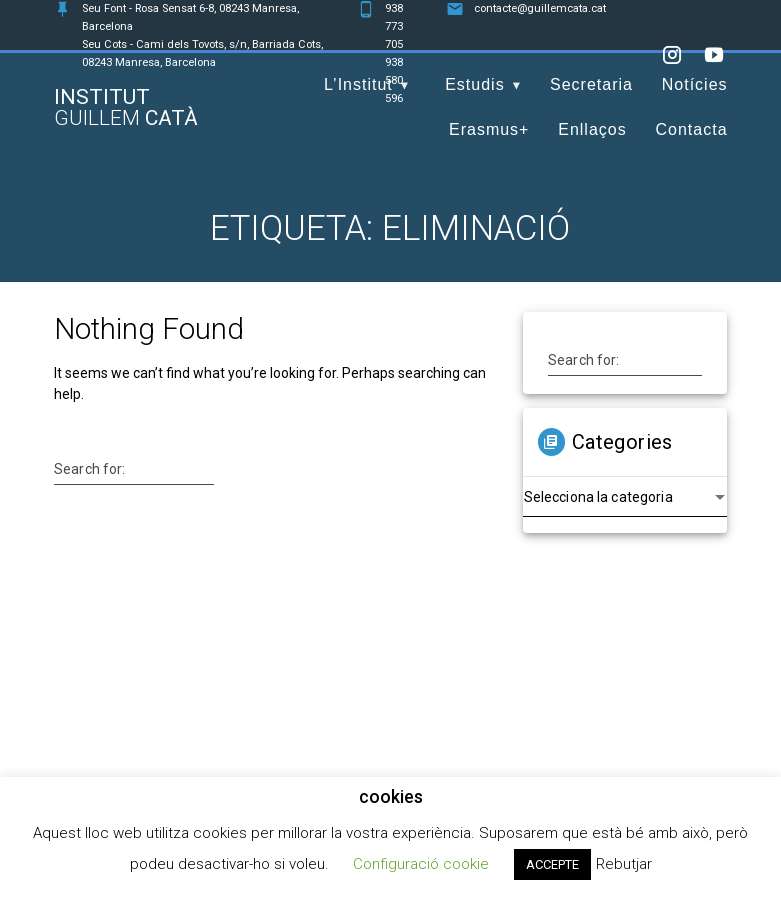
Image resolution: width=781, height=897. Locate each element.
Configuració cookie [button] (421, 864)
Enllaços (592, 129)
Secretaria (591, 84)
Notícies (695, 84)
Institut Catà (126, 108)
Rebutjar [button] (624, 864)
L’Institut (358, 84)
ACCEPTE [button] (552, 864)
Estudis (474, 84)
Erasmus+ (489, 129)
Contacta (692, 129)
